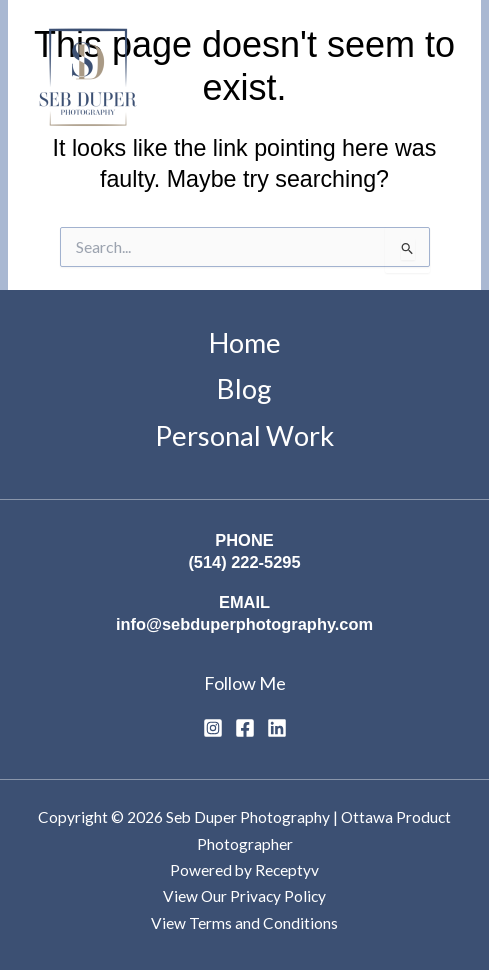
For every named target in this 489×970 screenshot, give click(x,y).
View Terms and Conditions (244, 923)
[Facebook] (245, 728)
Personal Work (244, 435)
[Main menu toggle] (442, 80)
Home (245, 342)
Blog (244, 388)
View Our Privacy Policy (244, 896)
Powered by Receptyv (244, 870)
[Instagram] (213, 728)
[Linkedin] (277, 728)
